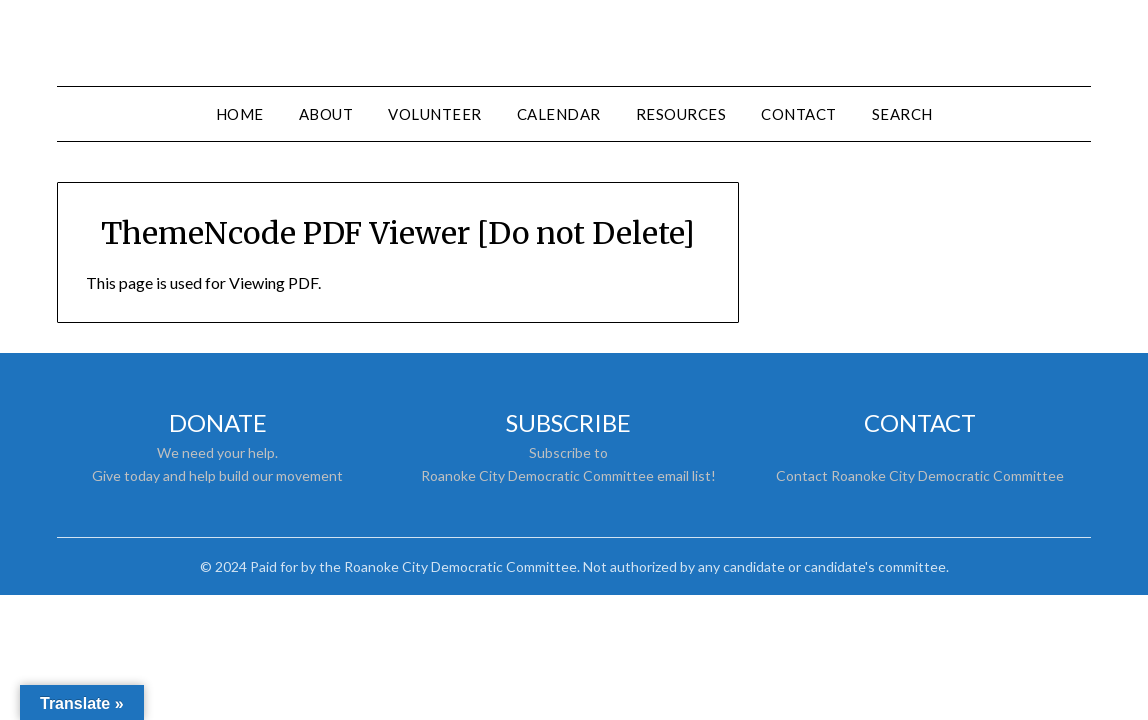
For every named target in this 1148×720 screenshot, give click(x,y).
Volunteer (435, 114)
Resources (681, 114)
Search (902, 114)
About (326, 114)
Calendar (559, 114)
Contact (799, 114)
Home (240, 114)
